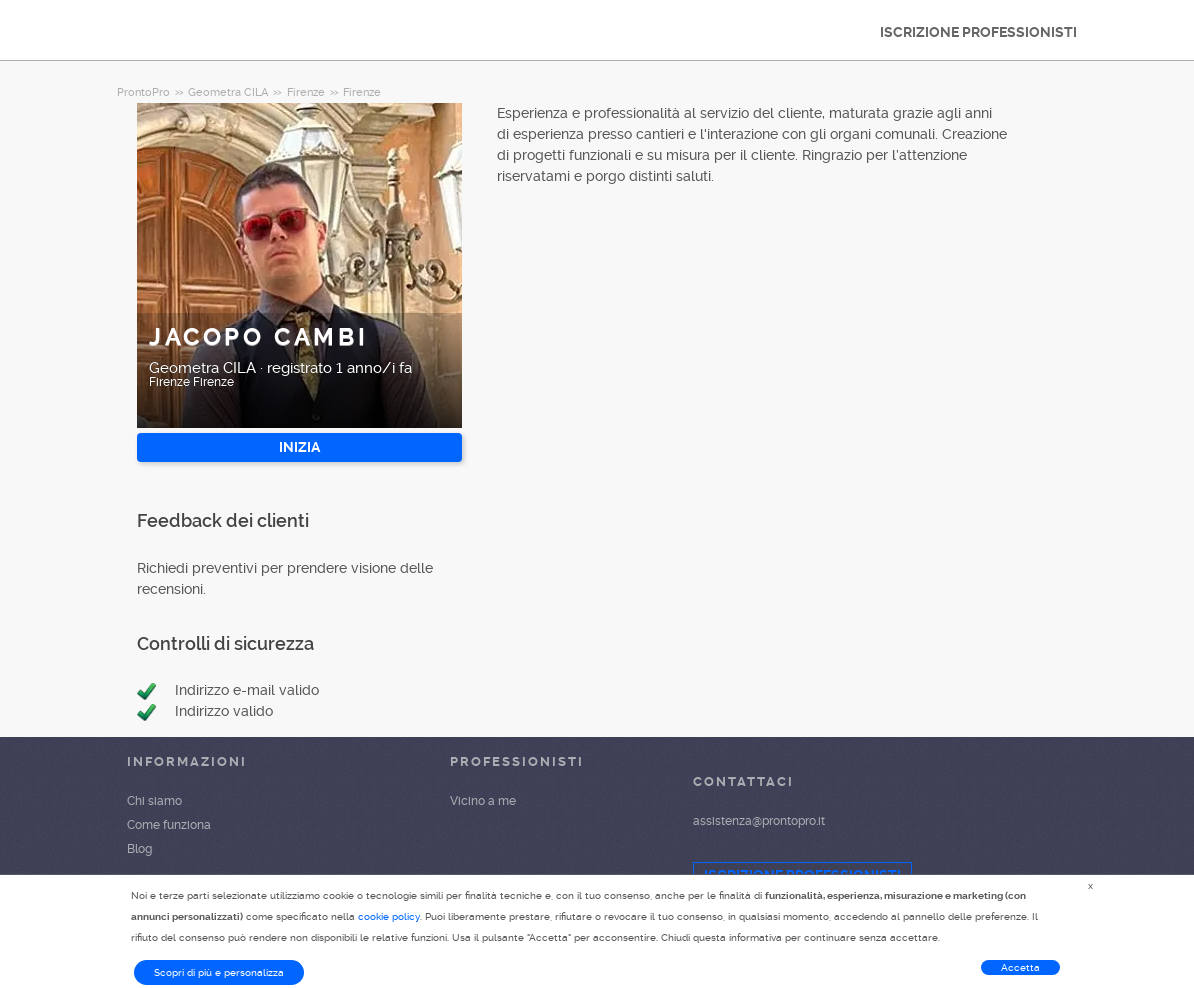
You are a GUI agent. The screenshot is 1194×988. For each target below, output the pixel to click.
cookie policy (389, 916)
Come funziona (169, 825)
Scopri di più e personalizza (219, 972)
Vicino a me (483, 801)
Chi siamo (154, 801)
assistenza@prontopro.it (759, 821)
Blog (139, 849)
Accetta (1020, 967)
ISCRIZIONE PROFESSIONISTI (978, 32)
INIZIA (299, 447)
